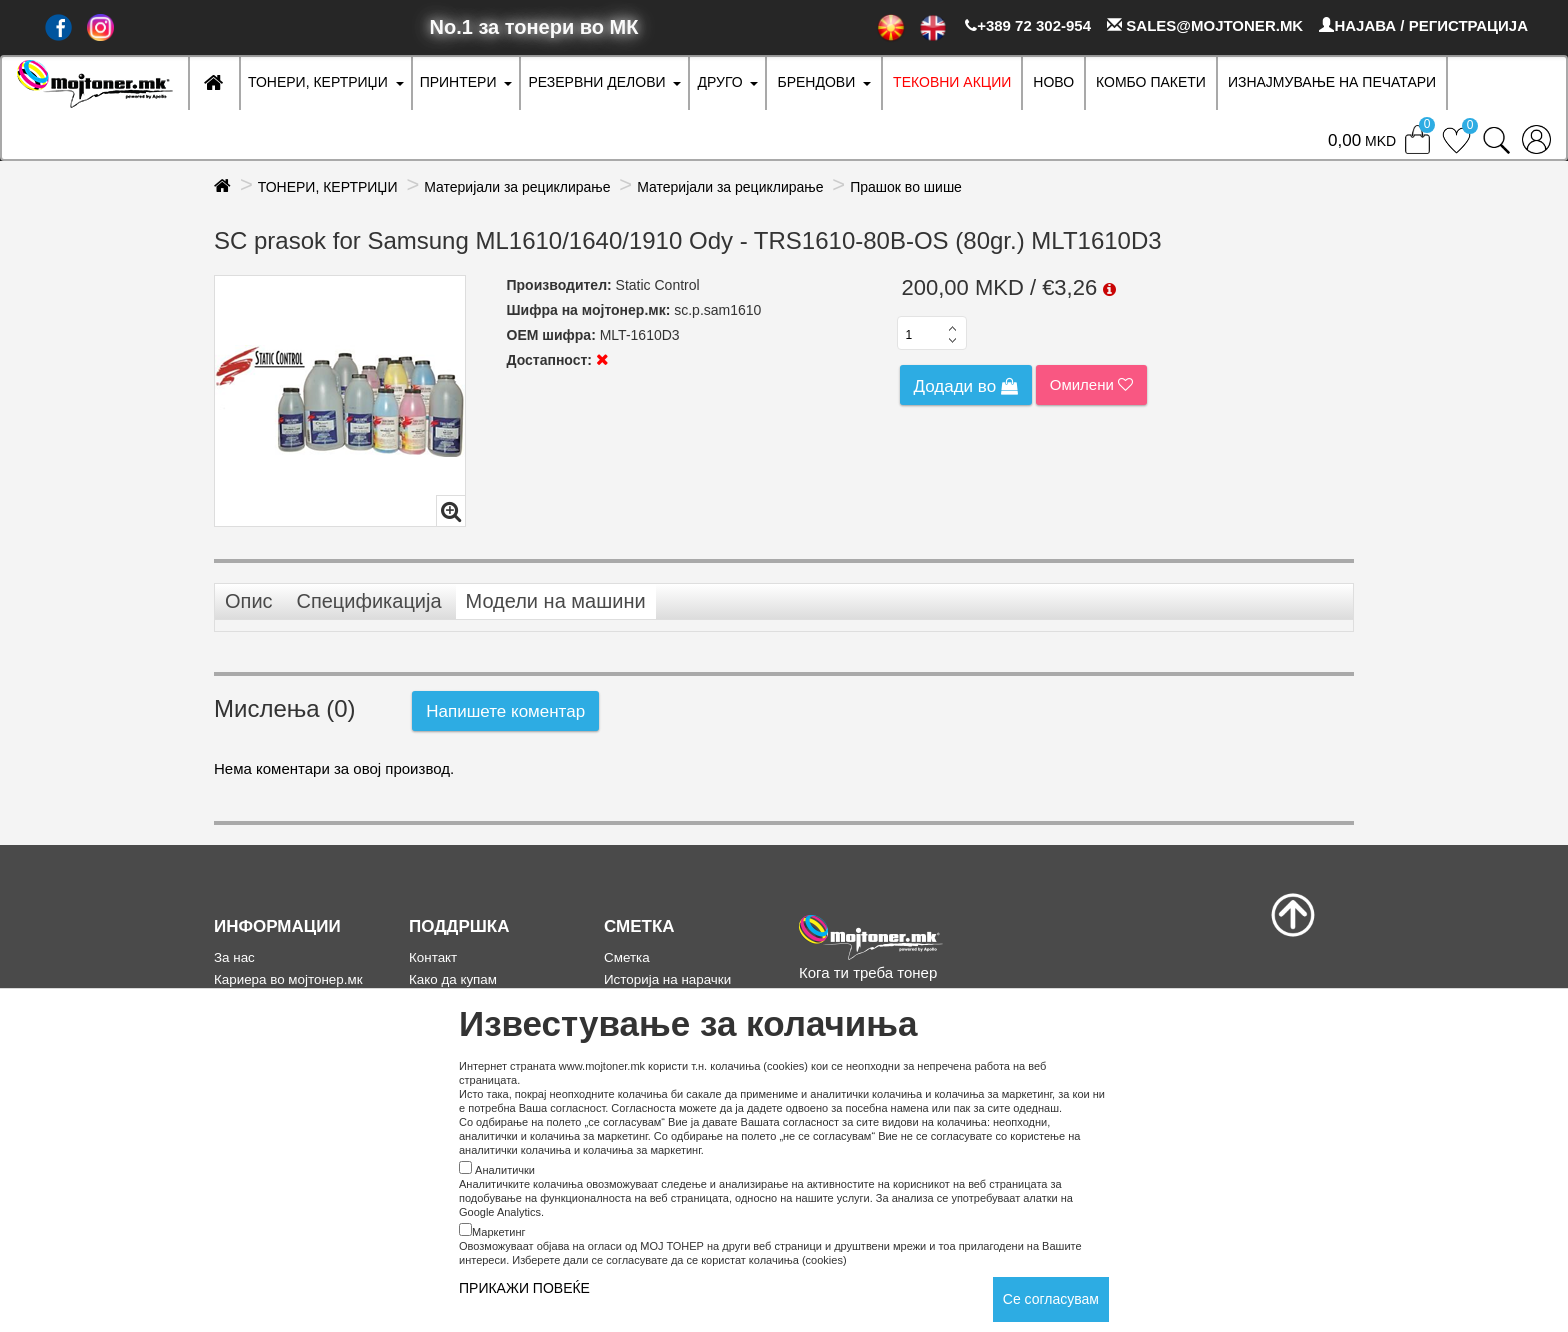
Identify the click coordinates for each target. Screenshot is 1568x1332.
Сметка (627, 957)
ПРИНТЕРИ (458, 82)
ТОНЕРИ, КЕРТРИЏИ (318, 82)
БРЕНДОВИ (816, 82)
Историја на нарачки (667, 979)
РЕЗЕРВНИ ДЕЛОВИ (596, 82)
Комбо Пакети (1151, 82)
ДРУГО (719, 82)
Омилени (1091, 384)
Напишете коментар (505, 711)
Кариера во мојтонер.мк (288, 979)
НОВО (1053, 82)
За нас (234, 957)
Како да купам (453, 979)
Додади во (966, 386)
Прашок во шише (906, 187)
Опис (249, 601)
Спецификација (368, 601)
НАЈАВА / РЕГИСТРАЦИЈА (1423, 25)
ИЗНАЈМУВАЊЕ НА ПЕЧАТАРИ (1332, 82)
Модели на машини (556, 601)
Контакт (433, 957)
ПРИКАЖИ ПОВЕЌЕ (524, 1288)
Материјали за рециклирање (517, 187)
